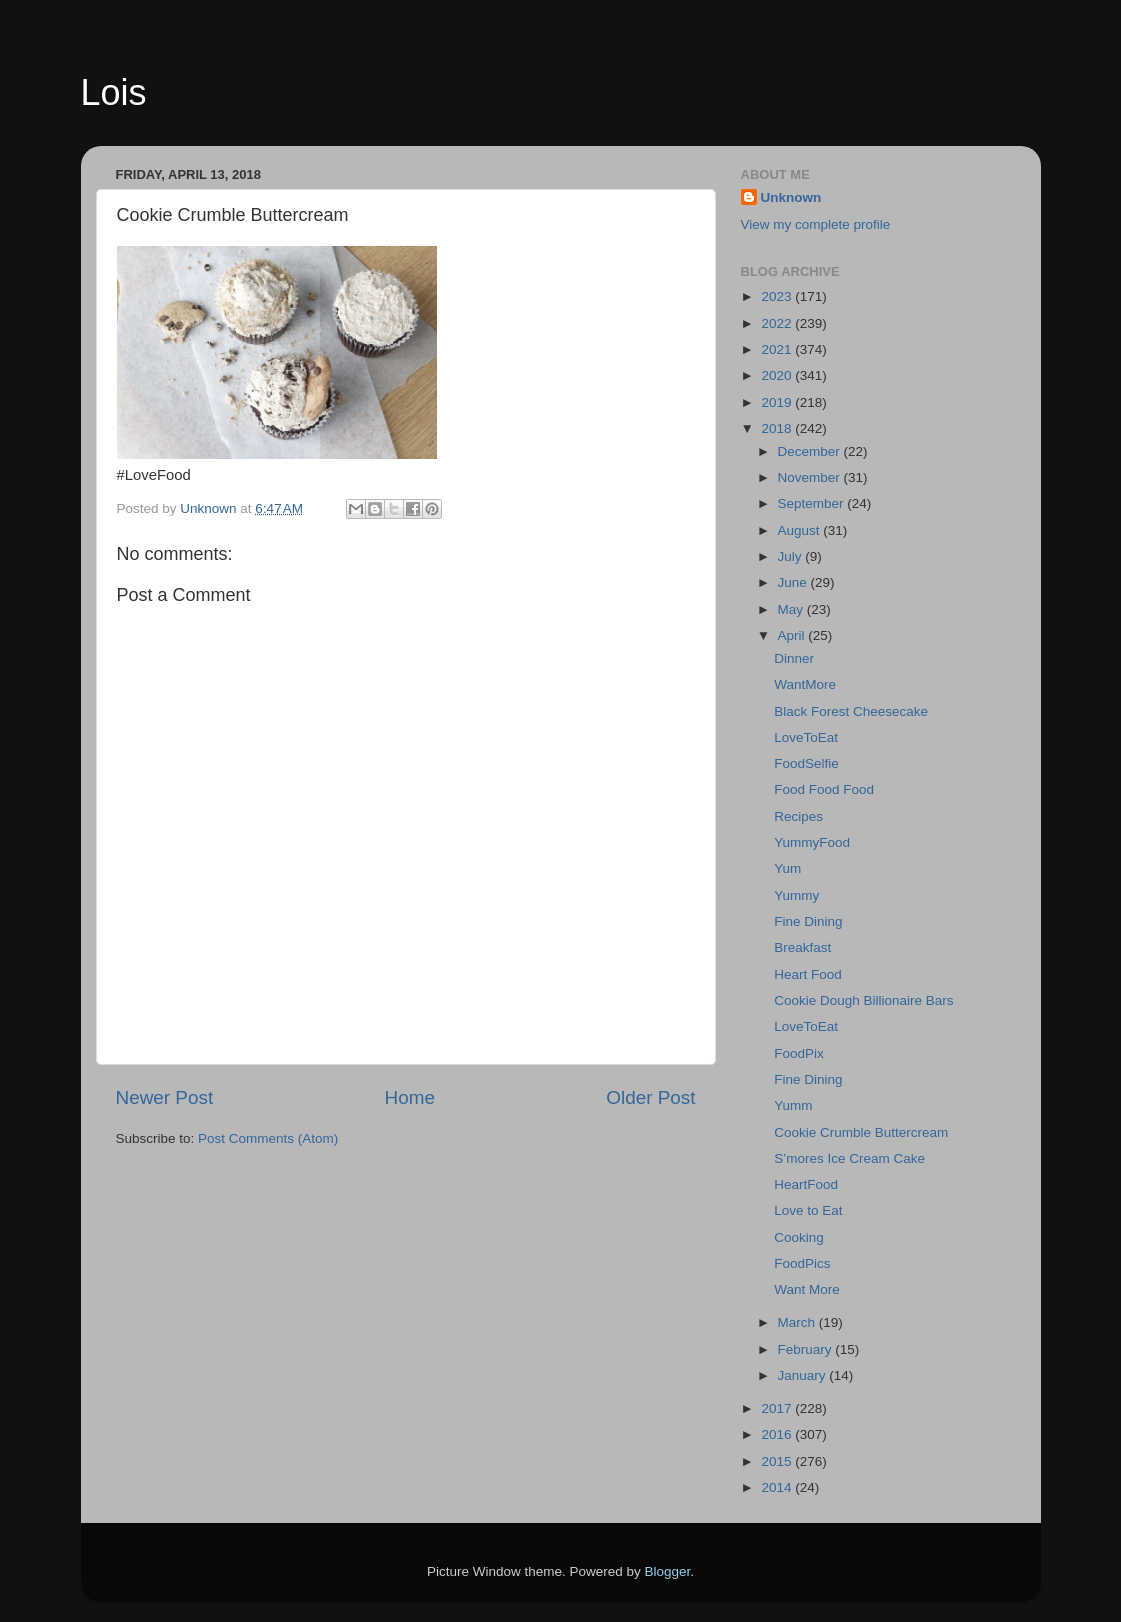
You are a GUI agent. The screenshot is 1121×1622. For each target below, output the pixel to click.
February (807, 1349)
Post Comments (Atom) (268, 1138)
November (811, 477)
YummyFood (812, 842)
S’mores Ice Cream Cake (849, 1158)
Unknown (791, 197)
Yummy (796, 895)
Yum (787, 868)
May (792, 609)
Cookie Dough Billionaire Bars (863, 1000)
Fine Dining (808, 921)
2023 (778, 296)
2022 (778, 323)
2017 (778, 1408)
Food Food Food (824, 789)
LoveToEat (806, 737)
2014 (778, 1487)
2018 (778, 428)
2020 (778, 375)
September (813, 503)
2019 (778, 402)
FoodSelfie (806, 763)
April (793, 635)
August (801, 530)
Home (410, 1097)
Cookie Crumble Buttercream (861, 1132)
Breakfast (802, 947)
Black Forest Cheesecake (851, 711)
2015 (778, 1461)
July (792, 556)
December (811, 451)
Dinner (794, 658)
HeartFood (806, 1184)
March (798, 1322)
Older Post (650, 1097)
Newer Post (165, 1097)
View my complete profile (816, 224)
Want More (807, 1289)
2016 (778, 1434)
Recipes (798, 816)
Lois (114, 92)
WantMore (805, 684)
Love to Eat (808, 1210)
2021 (778, 349)
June (794, 582)
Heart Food (808, 974)
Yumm (793, 1105)
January (804, 1375)
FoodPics (802, 1263)
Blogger (668, 1571)
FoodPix (799, 1053)
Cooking (799, 1237)
